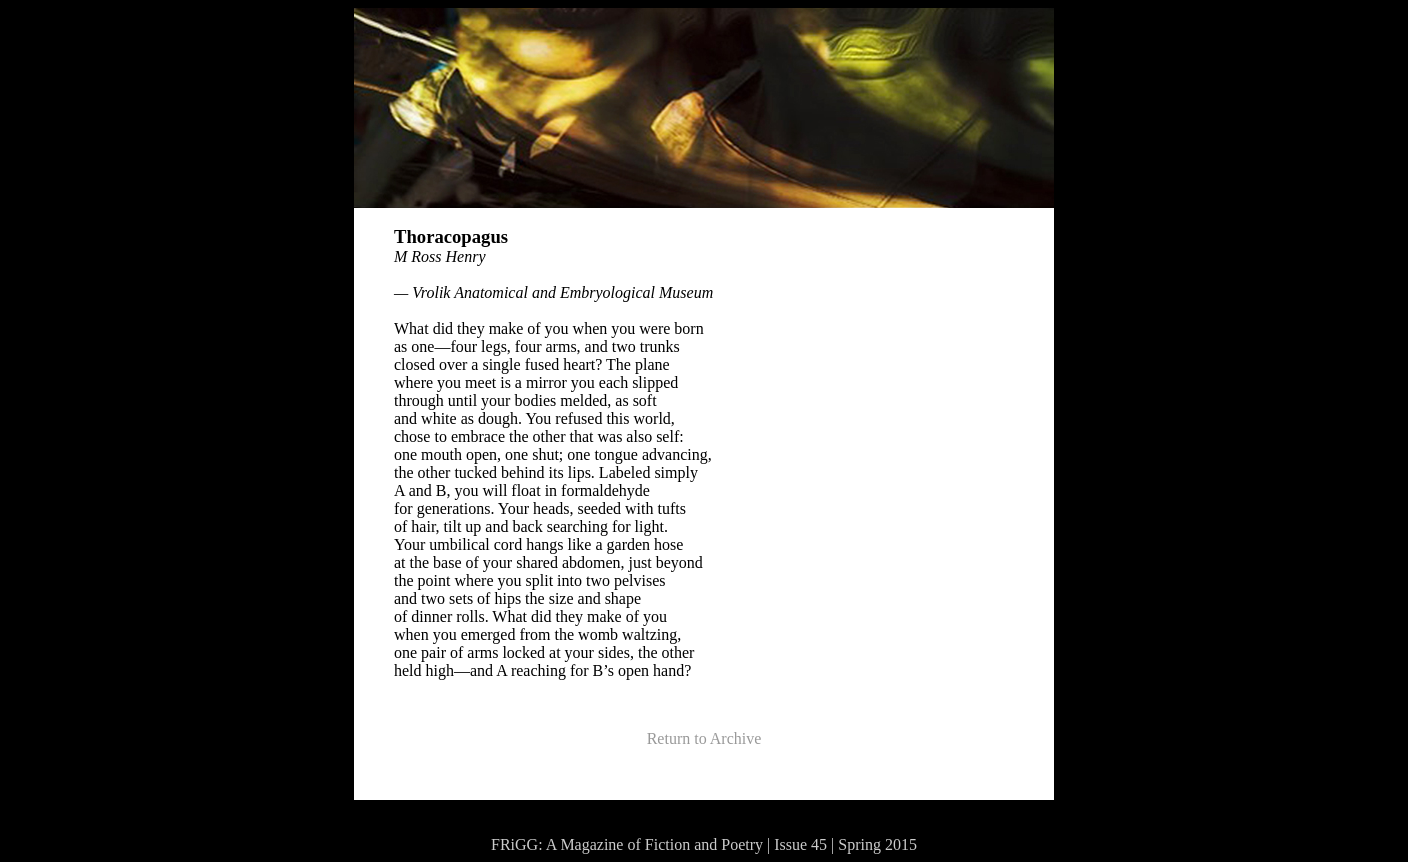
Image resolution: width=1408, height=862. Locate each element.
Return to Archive (704, 738)
